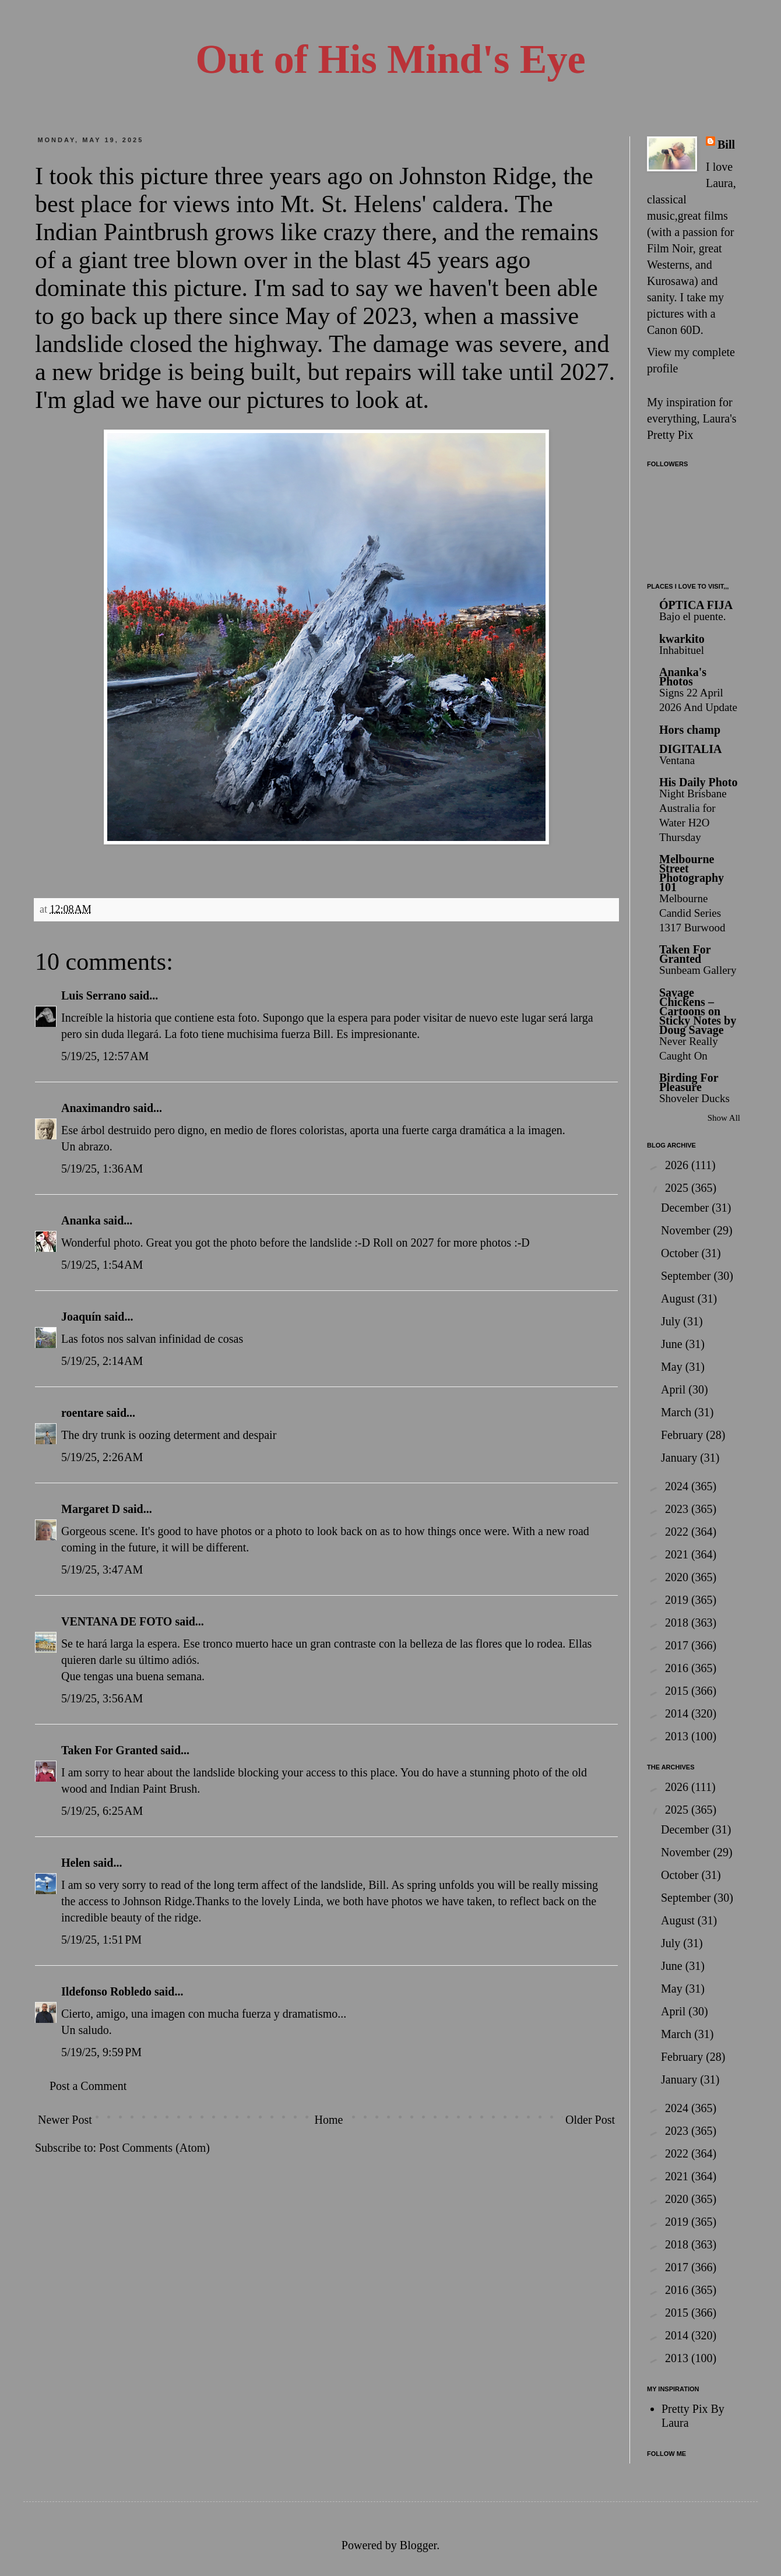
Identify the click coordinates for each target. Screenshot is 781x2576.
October (681, 1253)
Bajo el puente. (692, 616)
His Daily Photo (698, 782)
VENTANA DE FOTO (116, 1621)
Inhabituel (681, 650)
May (673, 1366)
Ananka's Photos (682, 677)
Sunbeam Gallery (697, 970)
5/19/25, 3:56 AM (102, 1698)
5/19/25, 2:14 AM (102, 1360)
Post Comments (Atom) (154, 2147)
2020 (678, 1577)
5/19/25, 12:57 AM (105, 1056)
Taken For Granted (109, 1750)
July (672, 1321)
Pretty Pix (670, 434)
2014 (678, 1713)
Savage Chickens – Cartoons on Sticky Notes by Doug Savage (697, 1011)
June (673, 1344)
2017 (678, 1645)
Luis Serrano (93, 995)
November (687, 1230)
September (687, 1275)
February (683, 1434)
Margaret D (90, 1508)
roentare (82, 1412)
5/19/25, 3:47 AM (102, 1569)
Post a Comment (88, 2085)
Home (328, 2119)
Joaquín (81, 1316)
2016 (678, 1668)
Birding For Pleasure (688, 1082)
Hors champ (689, 729)
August (679, 1298)
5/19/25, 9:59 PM (101, 2052)
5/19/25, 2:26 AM (102, 1457)
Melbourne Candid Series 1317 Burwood (692, 912)
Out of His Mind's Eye (391, 59)
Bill (726, 144)
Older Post (590, 2119)
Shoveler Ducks (694, 1098)
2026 (678, 1165)
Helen (75, 1862)
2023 (678, 1508)
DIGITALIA (690, 748)
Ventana (677, 760)
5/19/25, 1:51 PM (101, 1939)
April (674, 1389)
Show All (724, 1117)
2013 (678, 1736)
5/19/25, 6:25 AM (102, 1810)
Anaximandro (96, 1108)
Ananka (81, 1220)
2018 (678, 1622)
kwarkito (682, 638)
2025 (678, 1187)
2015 (678, 1690)
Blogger (418, 2545)
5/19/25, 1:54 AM (102, 1264)
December (686, 1207)
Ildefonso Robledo (106, 1991)
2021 (678, 1554)
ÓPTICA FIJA (696, 605)
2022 (678, 1531)
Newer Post (65, 2119)
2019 (678, 1599)
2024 (678, 1486)
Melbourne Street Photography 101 (691, 873)
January (680, 1457)
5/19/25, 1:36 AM (102, 1168)
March (677, 1412)
